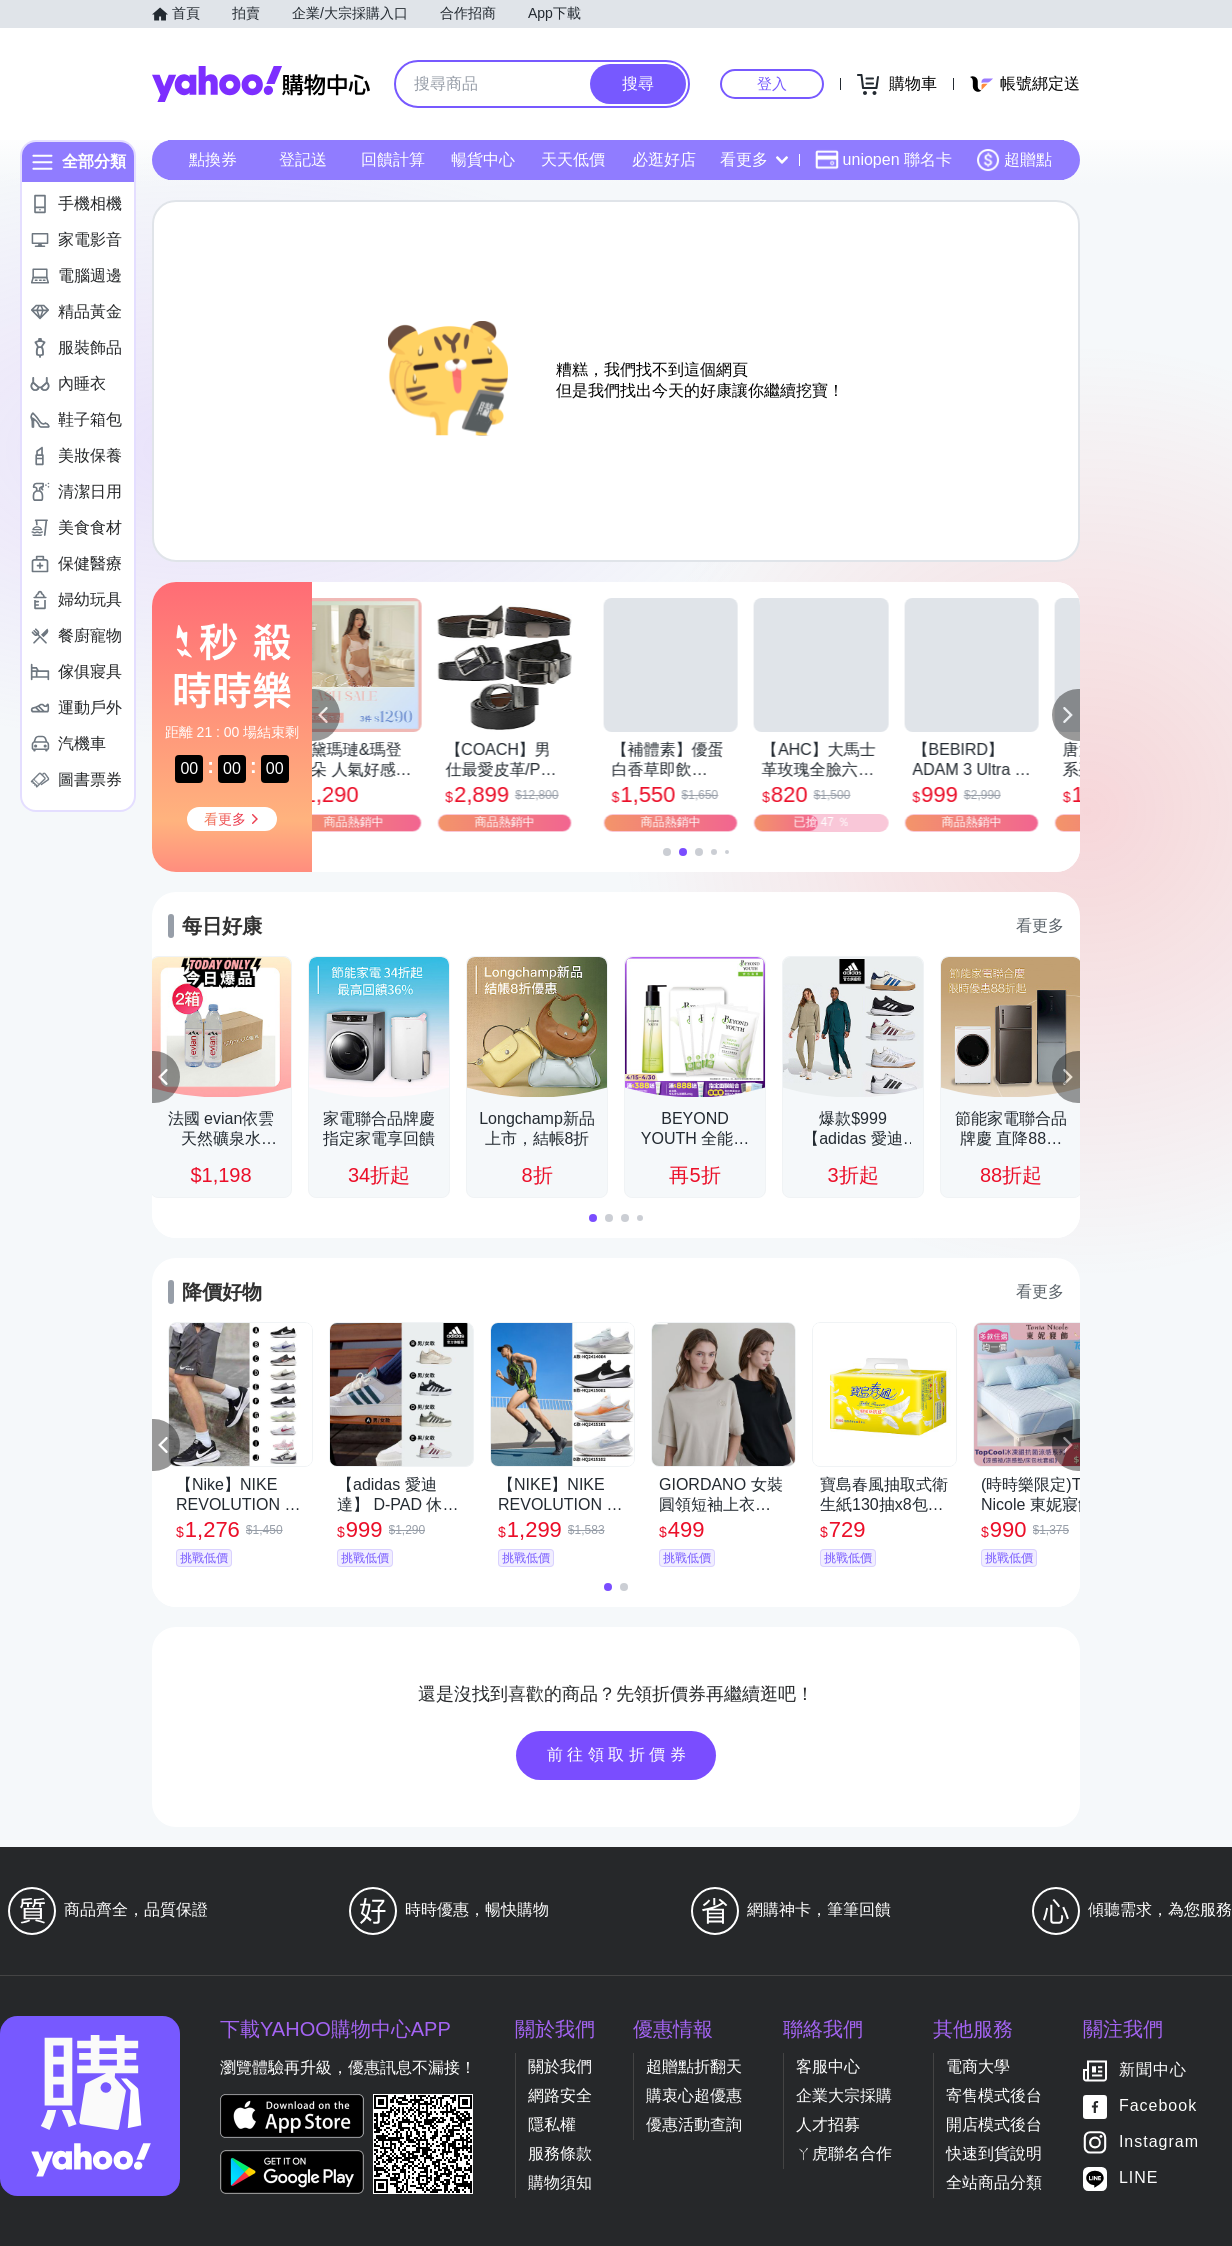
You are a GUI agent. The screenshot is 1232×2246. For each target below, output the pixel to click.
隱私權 (552, 2124)
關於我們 (560, 2066)
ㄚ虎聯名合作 (844, 2153)
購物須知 (560, 2182)
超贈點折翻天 (694, 2066)
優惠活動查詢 (694, 2124)
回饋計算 (393, 159)
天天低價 (573, 159)
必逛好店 (664, 159)
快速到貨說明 (994, 2153)
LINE (1139, 2178)
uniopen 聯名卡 (883, 160)
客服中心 (828, 2066)
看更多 (754, 159)
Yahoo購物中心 (261, 84)
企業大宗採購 (844, 2095)
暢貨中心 (483, 159)
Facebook (1158, 2106)
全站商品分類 (994, 2182)
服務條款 (560, 2153)
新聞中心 (1153, 2070)
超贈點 (1014, 160)
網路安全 (560, 2095)
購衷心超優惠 (694, 2095)
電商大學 (978, 2066)
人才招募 (828, 2124)
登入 (772, 83)
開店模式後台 (994, 2124)
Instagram (1159, 2142)
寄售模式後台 (994, 2095)
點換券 (213, 159)
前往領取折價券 (619, 1754)
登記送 (303, 159)
